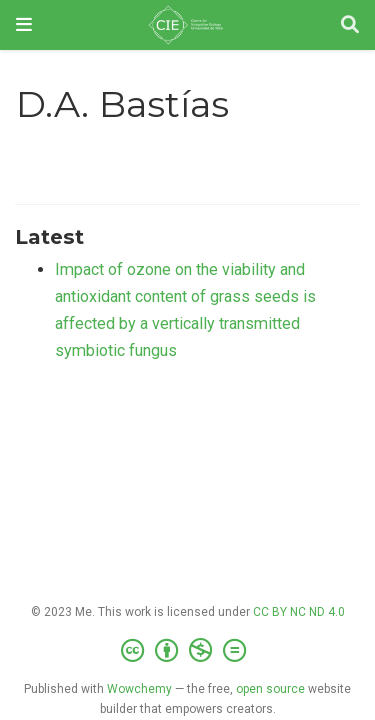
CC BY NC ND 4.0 (299, 612)
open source (270, 689)
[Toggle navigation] (24, 24)
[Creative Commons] (187, 651)
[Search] (350, 25)
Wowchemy (139, 689)
